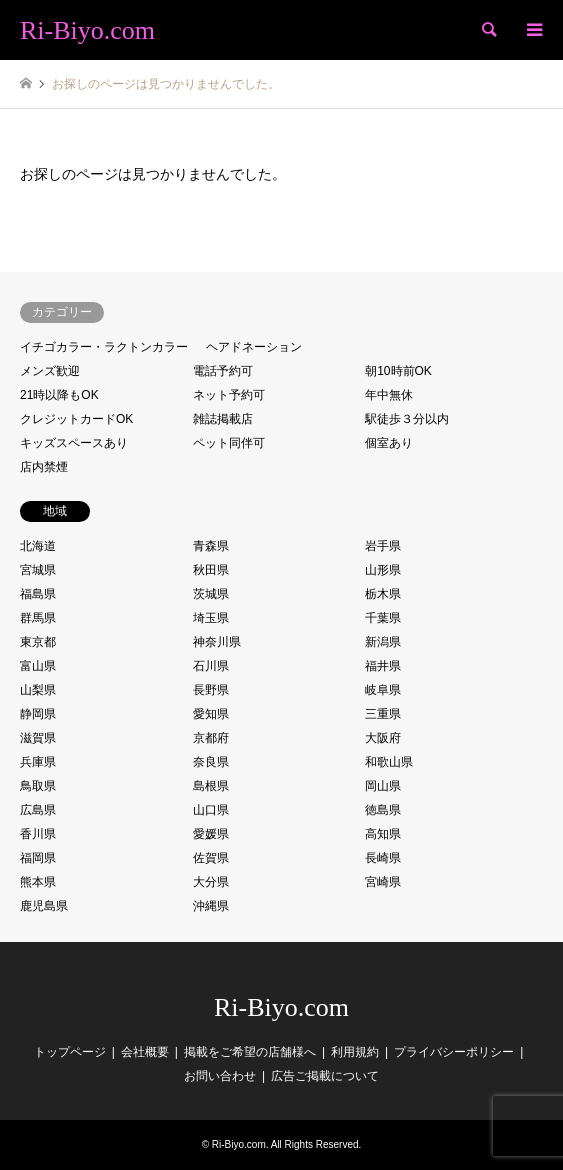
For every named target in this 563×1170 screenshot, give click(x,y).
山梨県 (38, 690)
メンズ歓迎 (50, 371)
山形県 (383, 570)
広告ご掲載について (325, 1076)
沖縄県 (211, 906)
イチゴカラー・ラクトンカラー (104, 347)
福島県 (38, 594)
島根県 (211, 786)
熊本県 (38, 882)
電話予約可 (223, 371)
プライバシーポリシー (454, 1052)
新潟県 (383, 642)
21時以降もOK (59, 395)
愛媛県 (211, 834)
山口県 (211, 810)
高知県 (383, 834)
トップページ (70, 1052)
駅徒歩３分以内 (407, 419)
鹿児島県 (44, 906)
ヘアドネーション (254, 347)
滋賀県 (38, 738)
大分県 (211, 882)
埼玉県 (211, 618)
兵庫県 (38, 762)
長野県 (211, 690)
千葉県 (383, 618)
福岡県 (38, 858)
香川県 (38, 834)
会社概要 (145, 1052)
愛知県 (211, 714)
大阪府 (383, 738)
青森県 (211, 546)
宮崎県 (383, 882)
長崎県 (383, 858)
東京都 (38, 642)
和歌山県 (389, 762)
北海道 (38, 546)
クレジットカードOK (76, 419)
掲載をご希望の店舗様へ (250, 1052)
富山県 (38, 666)
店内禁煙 (44, 467)
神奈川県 (217, 642)
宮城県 (38, 570)
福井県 (383, 666)
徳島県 (383, 810)
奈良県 (211, 762)
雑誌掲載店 (223, 419)
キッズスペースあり (74, 443)
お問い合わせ (220, 1076)
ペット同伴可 (229, 443)
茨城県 (211, 594)
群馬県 (38, 618)
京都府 (211, 738)
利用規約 (355, 1052)
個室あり (389, 443)
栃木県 (383, 594)
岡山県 (383, 786)
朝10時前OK (398, 371)
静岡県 (38, 714)
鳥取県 (38, 786)
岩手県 (383, 546)
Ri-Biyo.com (281, 1007)
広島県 (38, 810)
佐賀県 (211, 858)
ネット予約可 (229, 395)
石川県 (211, 666)
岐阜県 (383, 690)
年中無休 (389, 395)
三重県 (383, 714)
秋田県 (211, 570)
